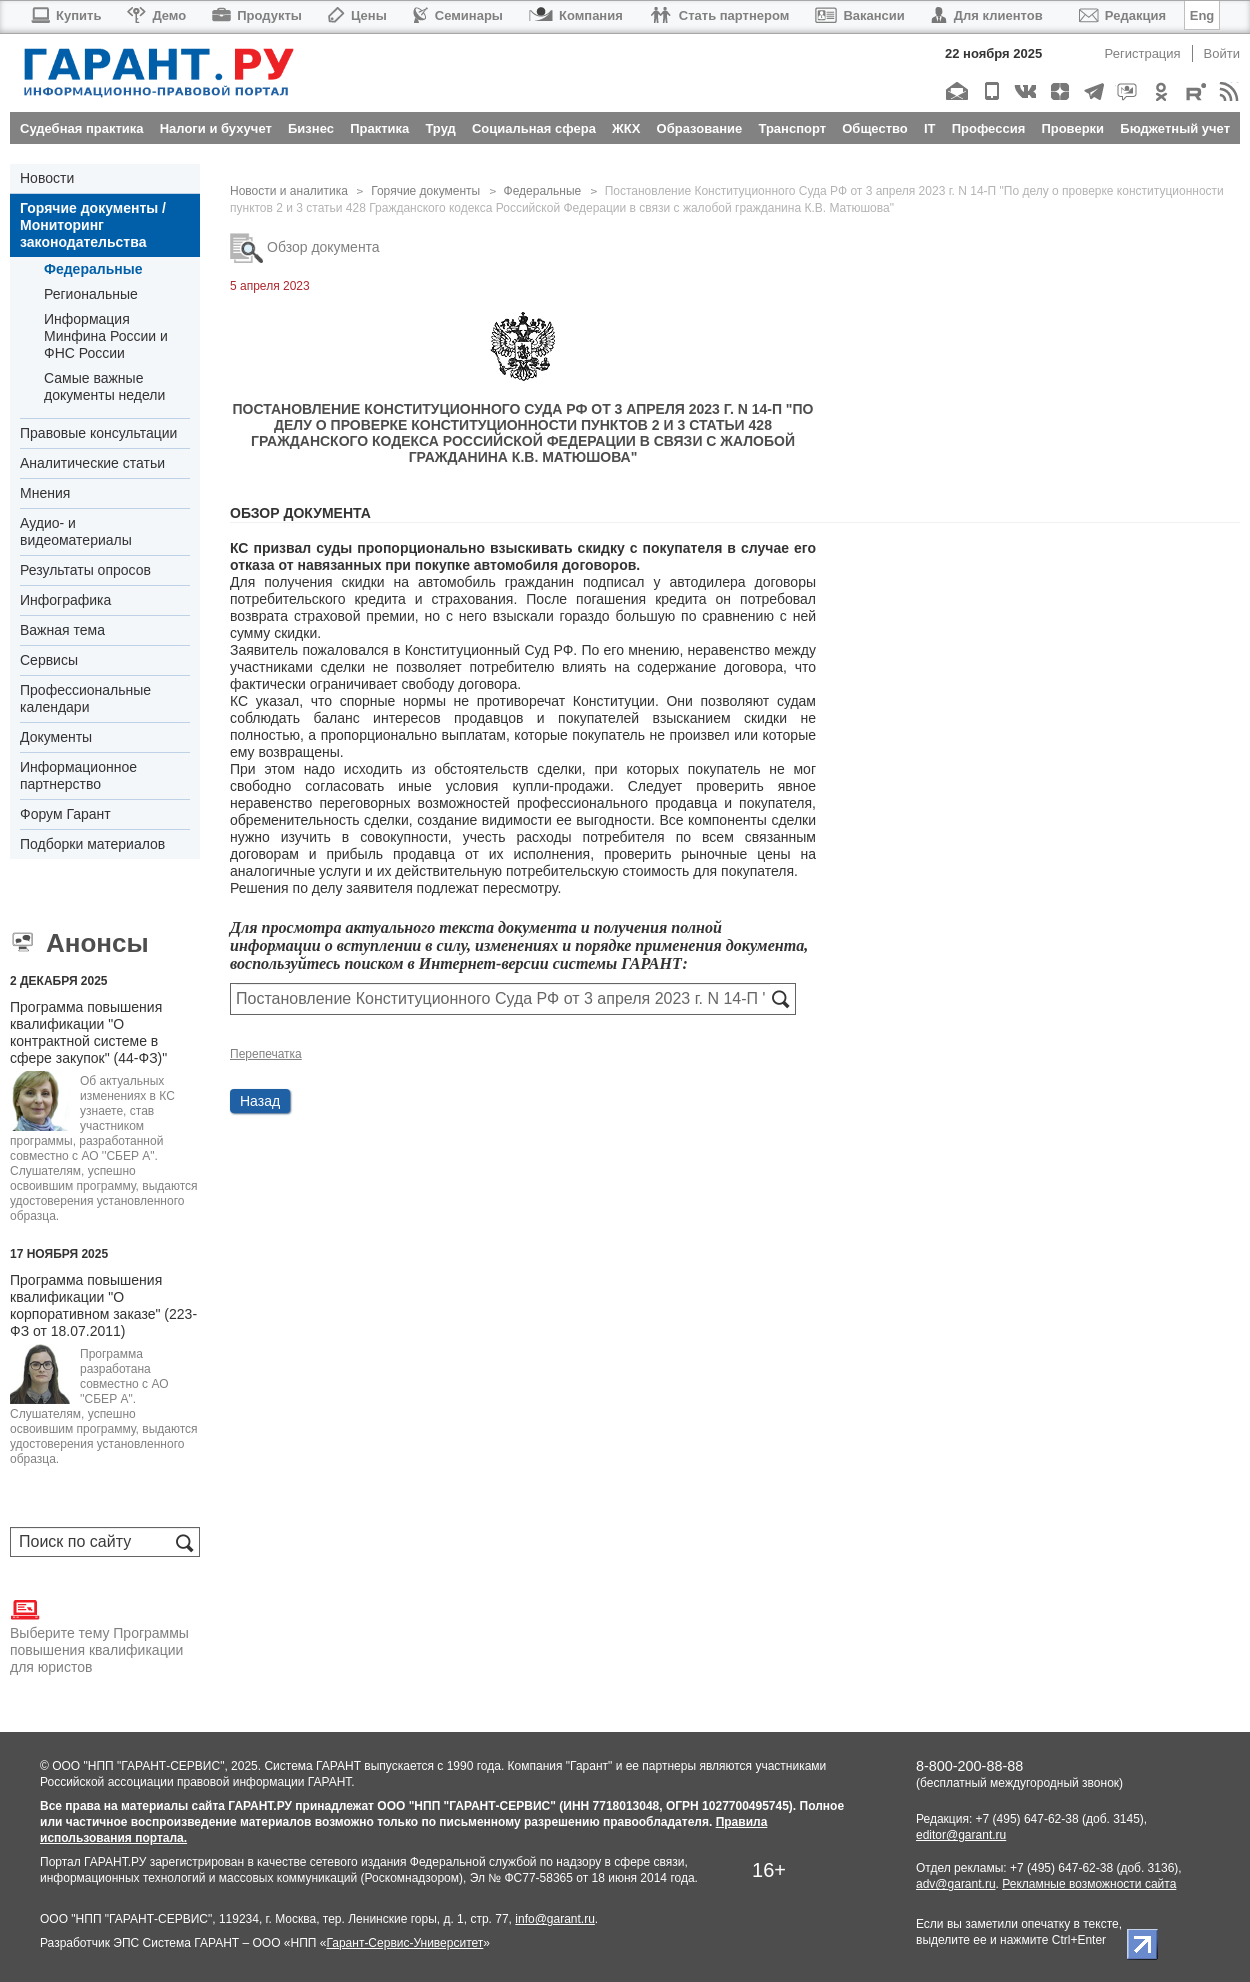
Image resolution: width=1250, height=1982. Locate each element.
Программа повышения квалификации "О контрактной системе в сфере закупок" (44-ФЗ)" (88, 1032)
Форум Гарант (65, 814)
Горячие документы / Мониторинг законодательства (93, 225)
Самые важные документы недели (104, 386)
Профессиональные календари (85, 698)
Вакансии (859, 15)
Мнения (45, 493)
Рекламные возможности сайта (1089, 1884)
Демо (156, 15)
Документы (56, 737)
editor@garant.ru (961, 1835)
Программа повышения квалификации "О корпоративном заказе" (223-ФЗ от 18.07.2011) (103, 1305)
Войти (1222, 53)
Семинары (458, 15)
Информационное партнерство (78, 775)
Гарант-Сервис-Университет (404, 1943)
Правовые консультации (98, 433)
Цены (357, 15)
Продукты (257, 15)
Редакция (1122, 15)
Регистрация (1143, 53)
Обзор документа (305, 247)
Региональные (91, 294)
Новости (47, 178)
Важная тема (62, 630)
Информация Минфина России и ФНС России (106, 336)
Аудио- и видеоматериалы (76, 531)
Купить (65, 15)
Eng (1202, 15)
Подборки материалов (92, 844)
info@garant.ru (555, 1919)
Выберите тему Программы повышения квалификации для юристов (99, 1635)
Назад (260, 1101)
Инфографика (65, 600)
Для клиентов (987, 15)
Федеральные (93, 269)
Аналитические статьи (92, 463)
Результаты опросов (85, 570)
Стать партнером (719, 15)
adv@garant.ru (956, 1884)
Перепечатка (266, 1054)
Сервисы (49, 660)
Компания (576, 15)
